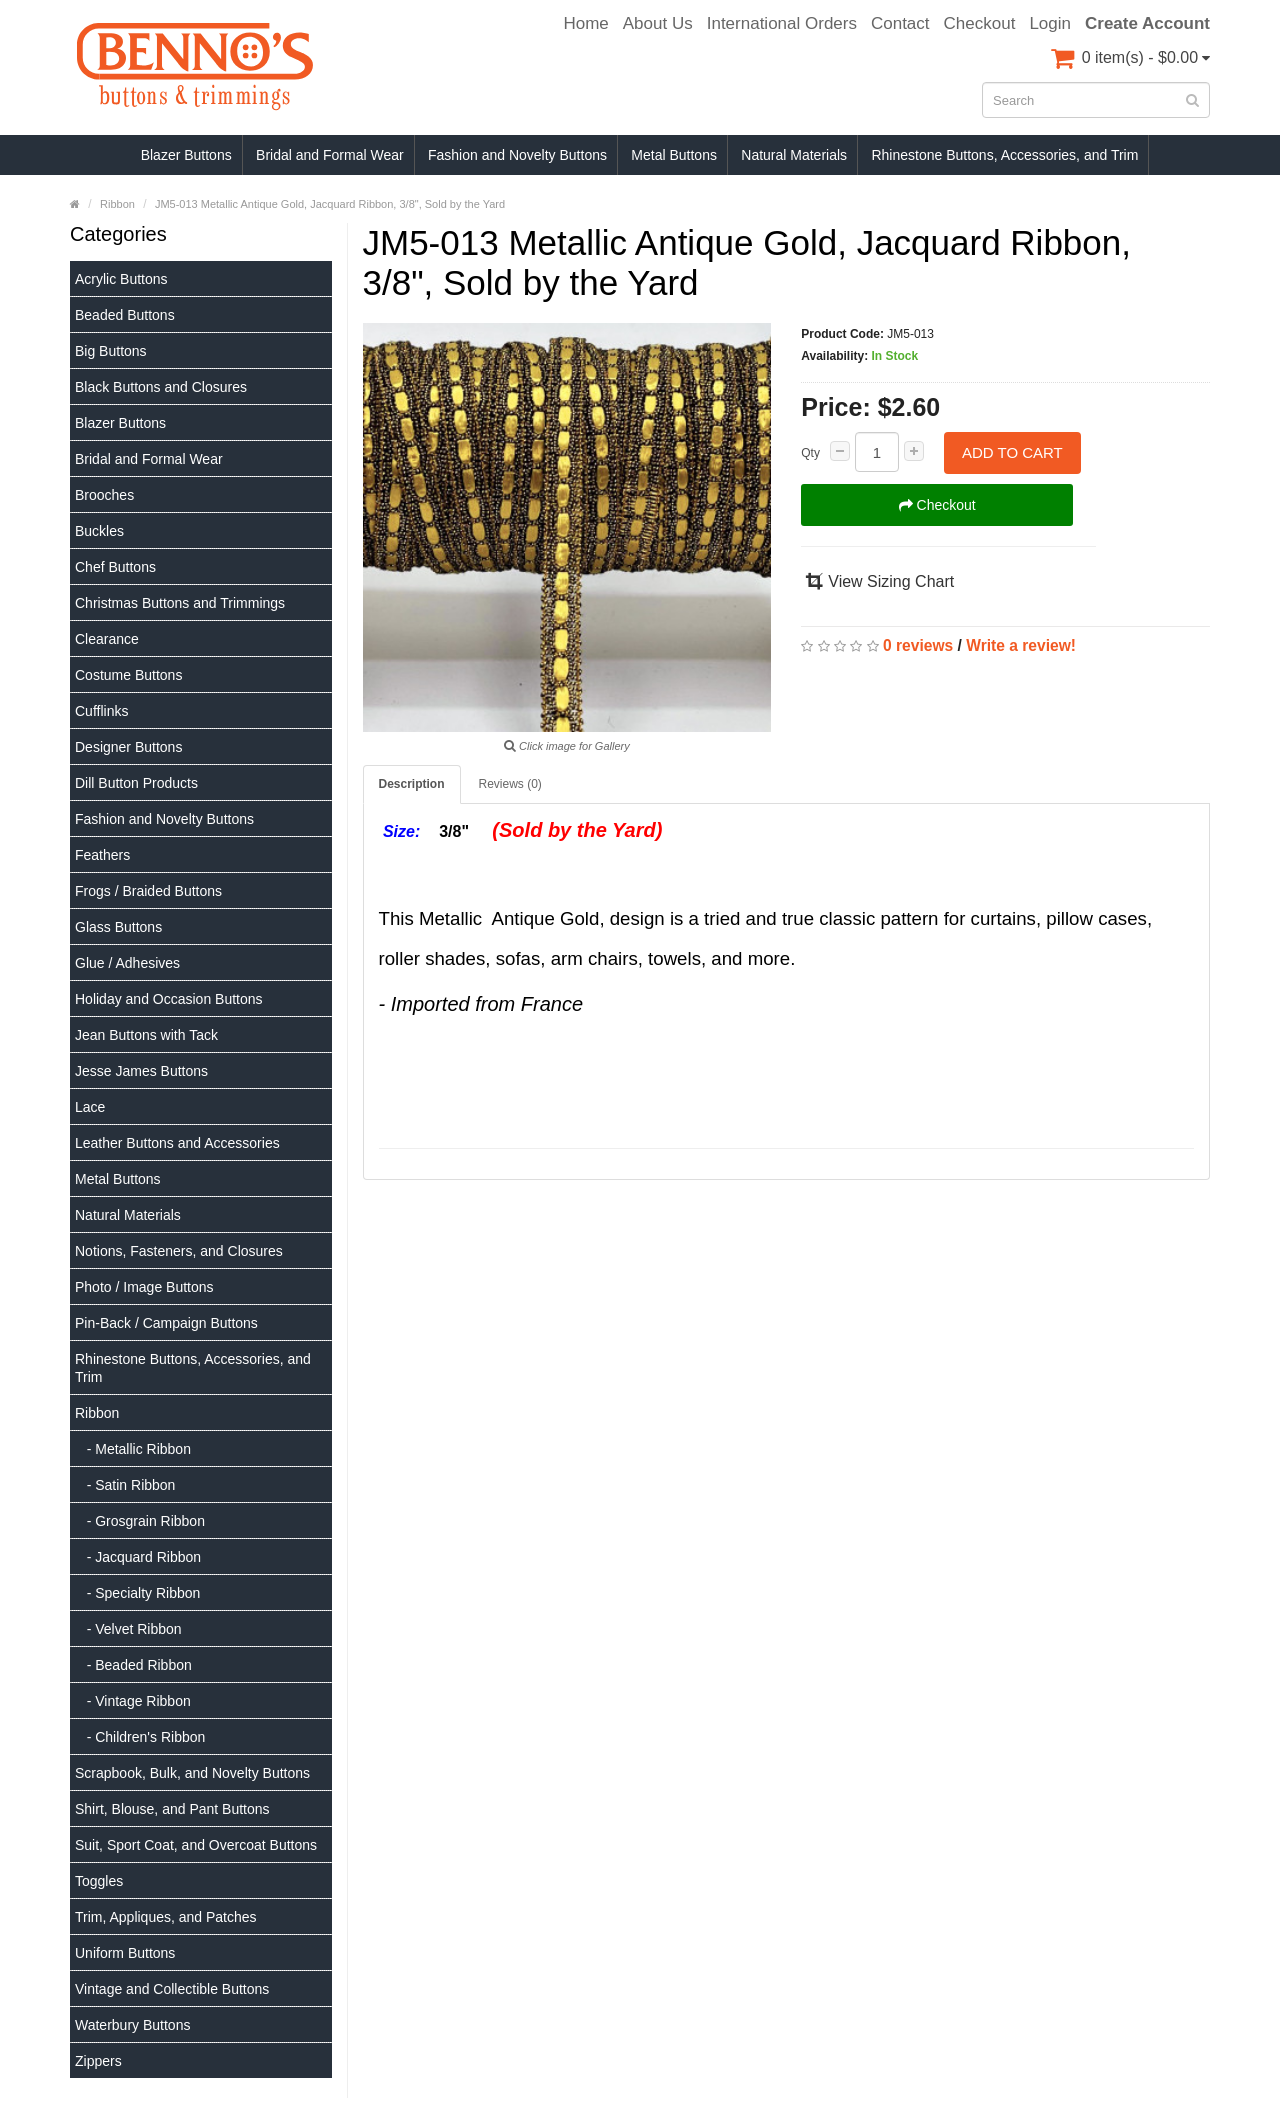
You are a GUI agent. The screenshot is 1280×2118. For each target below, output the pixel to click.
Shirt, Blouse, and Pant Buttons (172, 1809)
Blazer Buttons (186, 155)
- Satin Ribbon (125, 1485)
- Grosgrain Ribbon (140, 1521)
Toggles (99, 1881)
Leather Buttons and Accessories (177, 1143)
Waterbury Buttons (132, 2025)
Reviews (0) (510, 784)
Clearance (107, 639)
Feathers (102, 855)
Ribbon (97, 1413)
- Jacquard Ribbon (138, 1557)
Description (412, 784)
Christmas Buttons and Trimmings (180, 603)
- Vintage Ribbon (133, 1701)
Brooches (104, 495)
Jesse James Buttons (141, 1071)
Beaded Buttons (125, 315)
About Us (658, 24)
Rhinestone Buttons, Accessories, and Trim (1004, 155)
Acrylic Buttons (121, 279)
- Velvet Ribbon (128, 1629)
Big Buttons (111, 351)
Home (585, 24)
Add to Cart (1012, 452)
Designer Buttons (128, 747)
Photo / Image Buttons (144, 1287)
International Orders (782, 24)
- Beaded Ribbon (133, 1665)
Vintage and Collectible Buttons (172, 1989)
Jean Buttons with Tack (146, 1035)
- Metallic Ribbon (133, 1449)
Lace (90, 1107)
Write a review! (1021, 645)
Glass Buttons (118, 927)
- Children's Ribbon (140, 1737)
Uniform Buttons (125, 1953)
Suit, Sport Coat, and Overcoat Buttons (196, 1845)
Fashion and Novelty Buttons (517, 155)
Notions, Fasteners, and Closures (179, 1251)
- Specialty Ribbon (137, 1593)
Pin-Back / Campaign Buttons (166, 1323)
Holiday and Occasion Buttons (169, 999)
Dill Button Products (136, 783)
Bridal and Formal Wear (330, 155)
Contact (900, 24)
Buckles (99, 531)
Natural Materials (794, 155)
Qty (810, 453)
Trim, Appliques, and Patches (166, 1917)
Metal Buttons (674, 155)
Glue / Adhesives (127, 963)
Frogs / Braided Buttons (148, 891)
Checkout (980, 24)
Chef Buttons (115, 567)
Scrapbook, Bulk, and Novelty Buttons (192, 1773)
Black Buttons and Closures (161, 387)
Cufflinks (101, 711)
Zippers (98, 2061)
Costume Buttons (128, 675)
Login (1050, 24)
